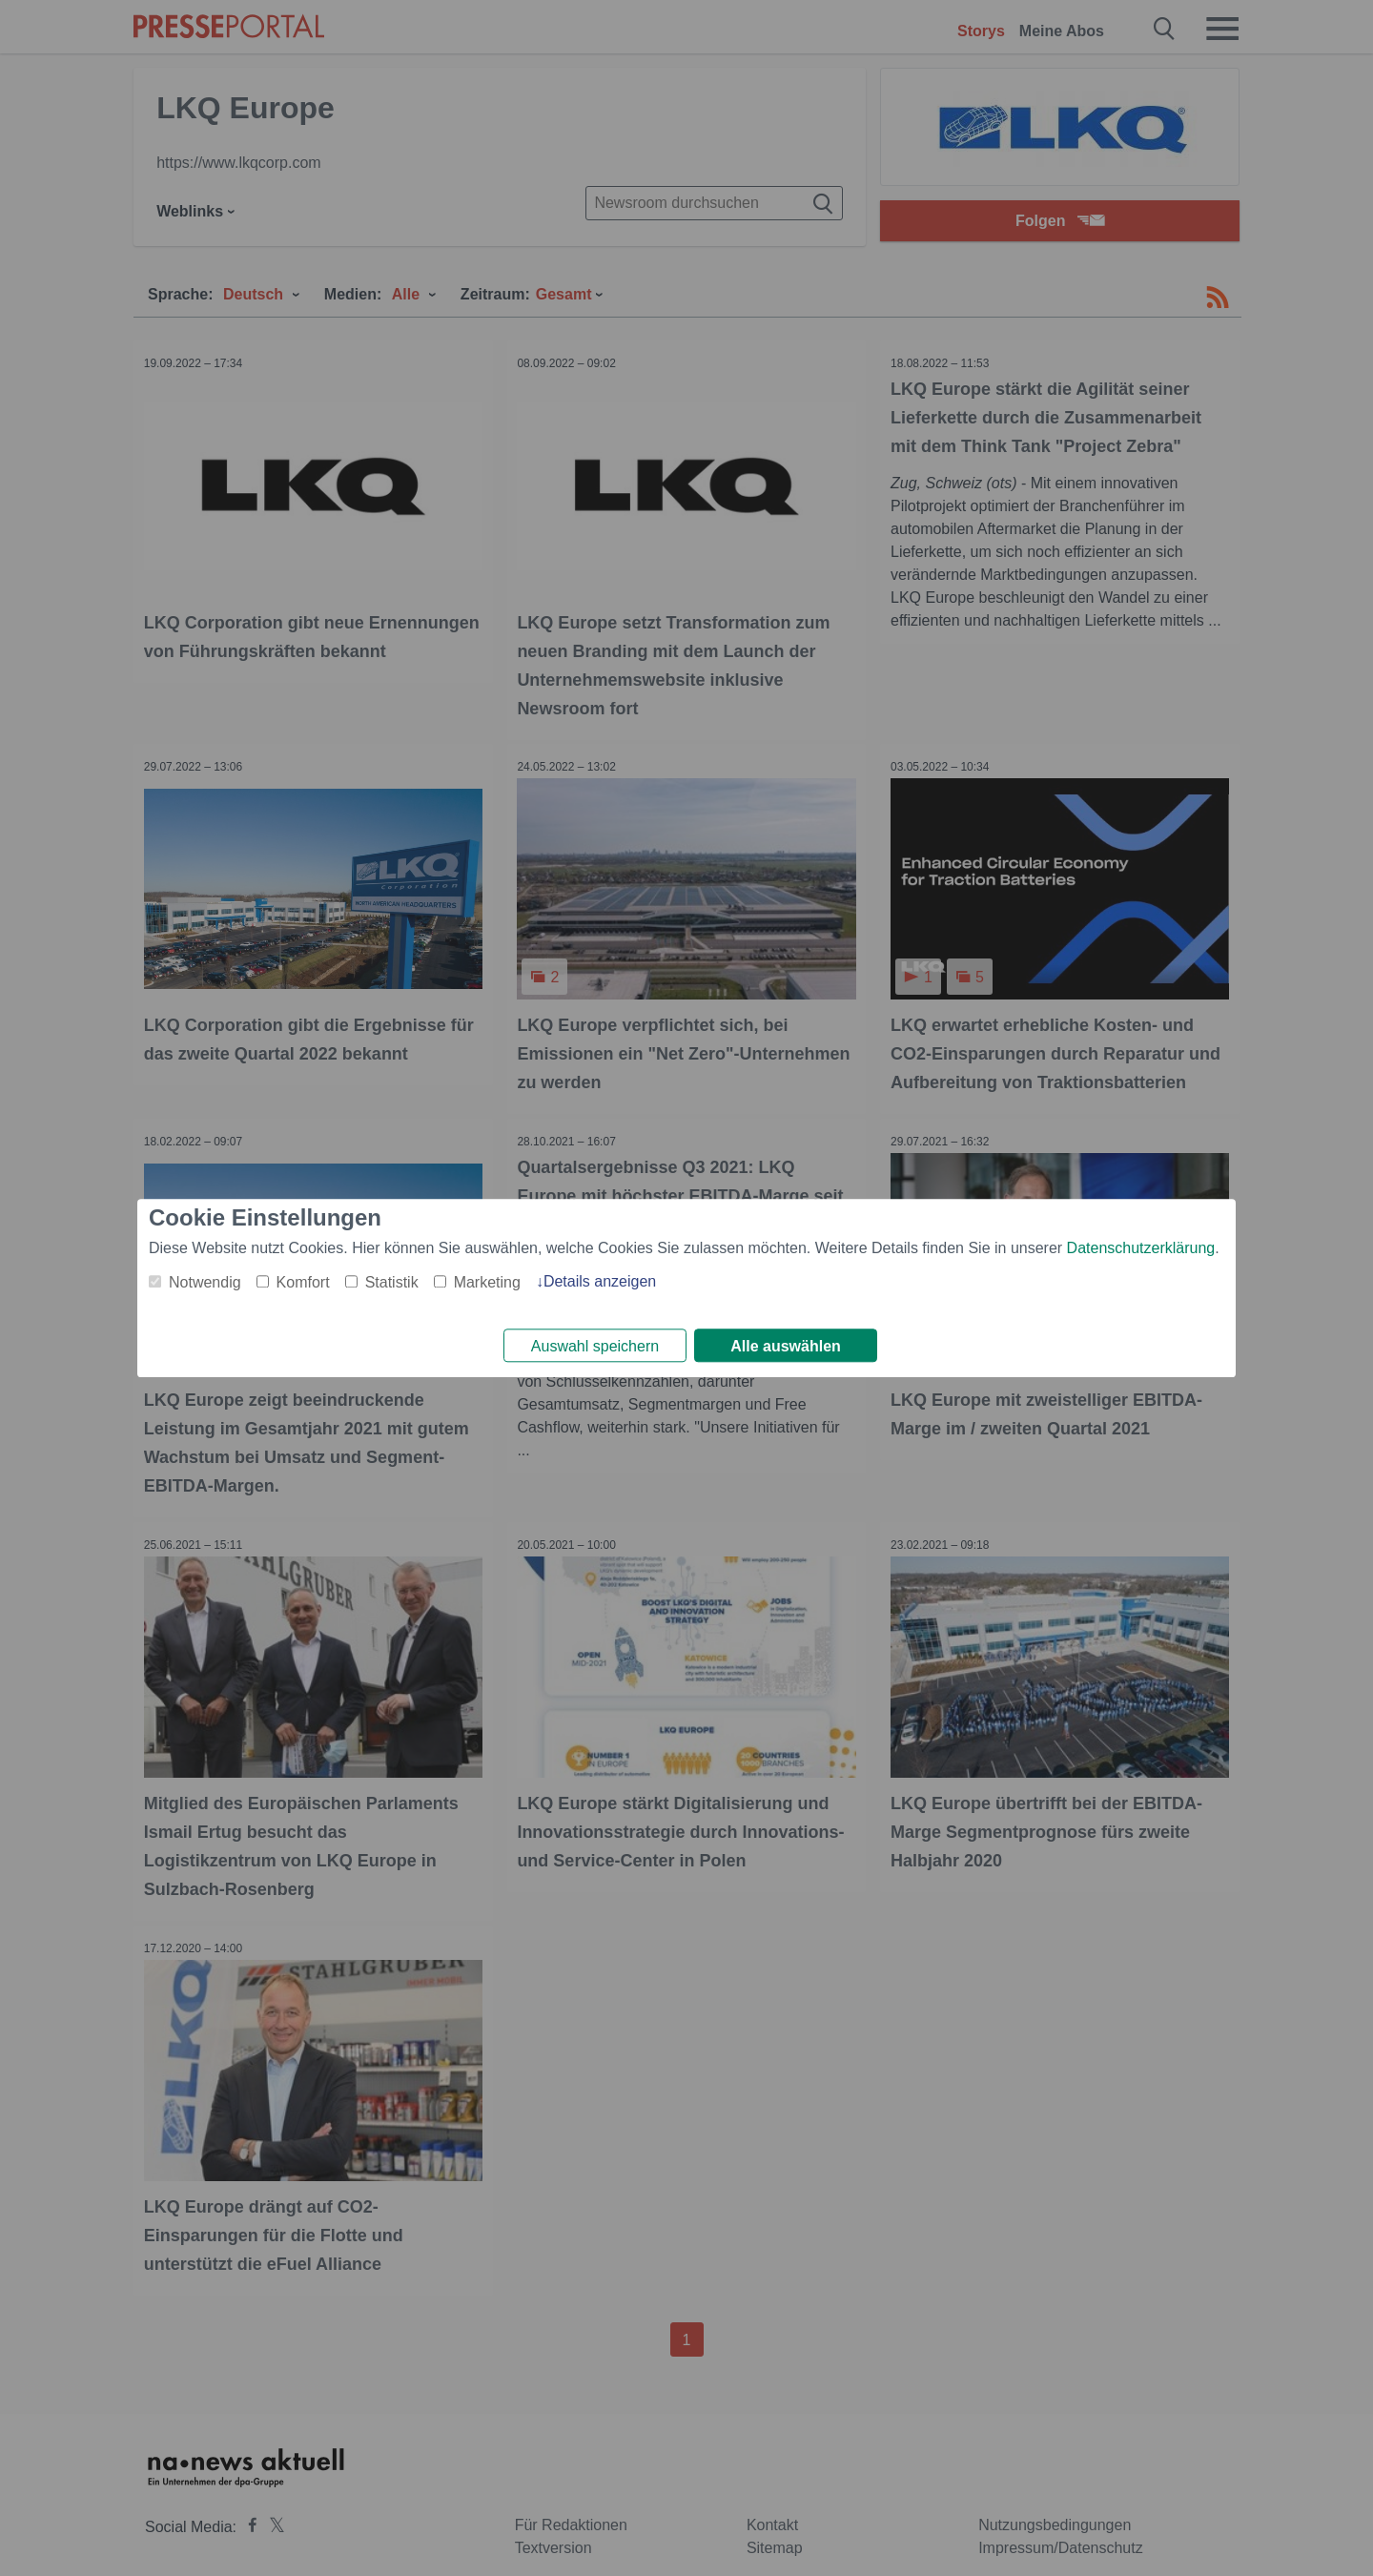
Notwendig (205, 1280)
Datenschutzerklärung (1141, 1246)
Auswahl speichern (595, 1346)
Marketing (487, 1280)
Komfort (303, 1280)
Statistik (392, 1280)
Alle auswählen (785, 1346)
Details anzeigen (599, 1279)
